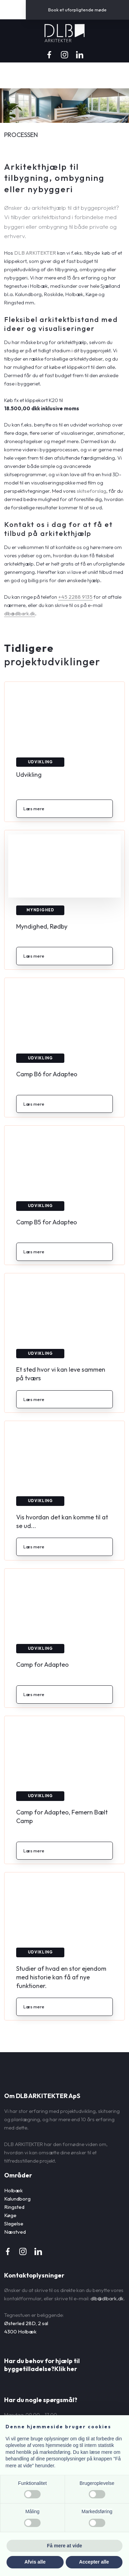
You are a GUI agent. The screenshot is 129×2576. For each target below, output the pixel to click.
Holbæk (13, 2190)
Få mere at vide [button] (64, 2545)
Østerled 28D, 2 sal (26, 2323)
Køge (10, 2215)
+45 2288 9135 (75, 597)
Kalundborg (17, 2198)
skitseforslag (91, 491)
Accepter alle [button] (94, 2562)
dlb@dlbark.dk (19, 613)
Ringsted (14, 2207)
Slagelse (13, 2223)
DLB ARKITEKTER (35, 252)
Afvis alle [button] (34, 2562)
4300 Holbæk (20, 2331)
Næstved (15, 2232)
